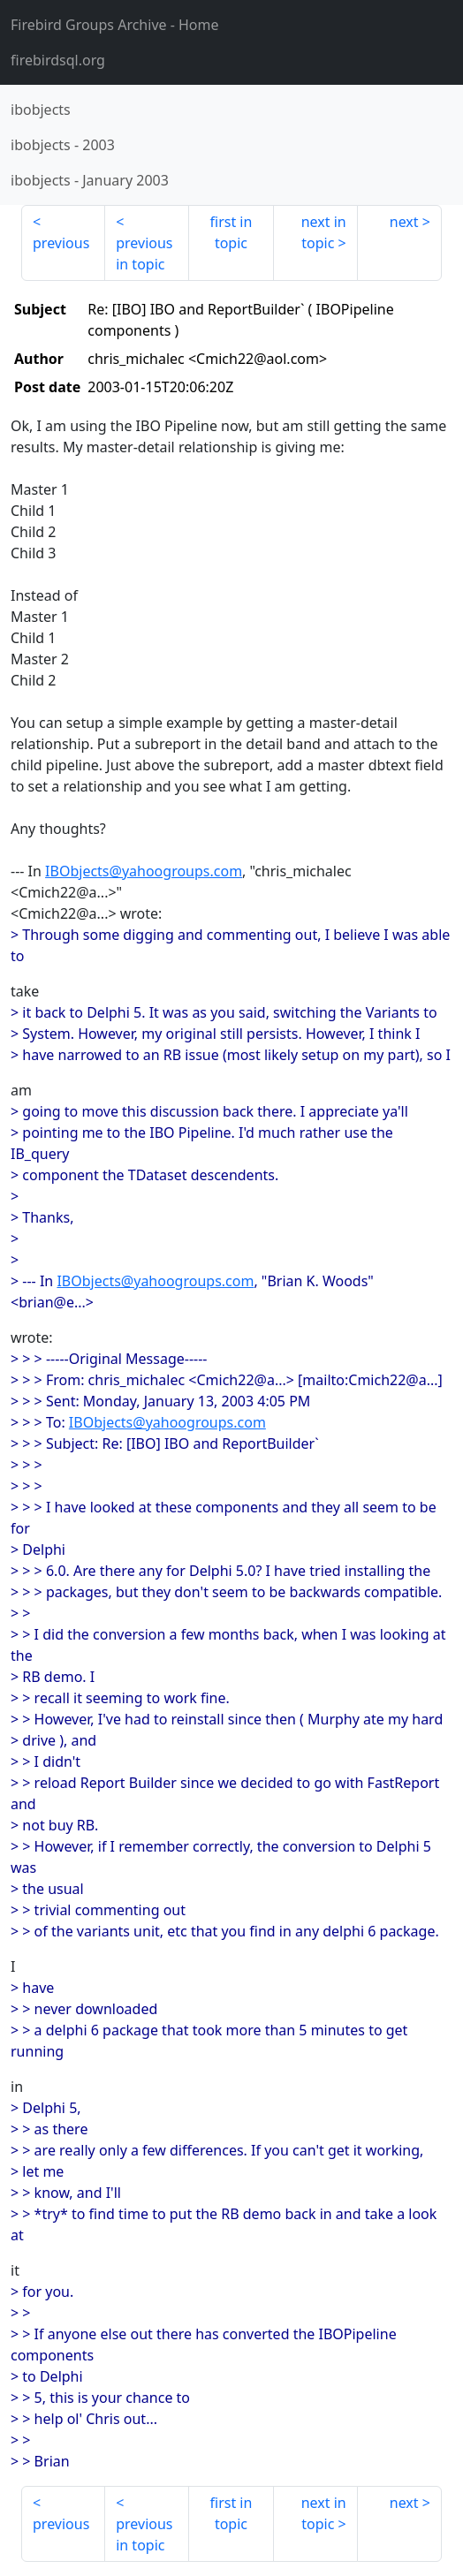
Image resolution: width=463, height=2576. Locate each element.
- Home (115, 24)
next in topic (323, 232)
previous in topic (144, 253)
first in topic (231, 232)
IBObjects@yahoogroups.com (143, 871)
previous (61, 243)
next (404, 221)
